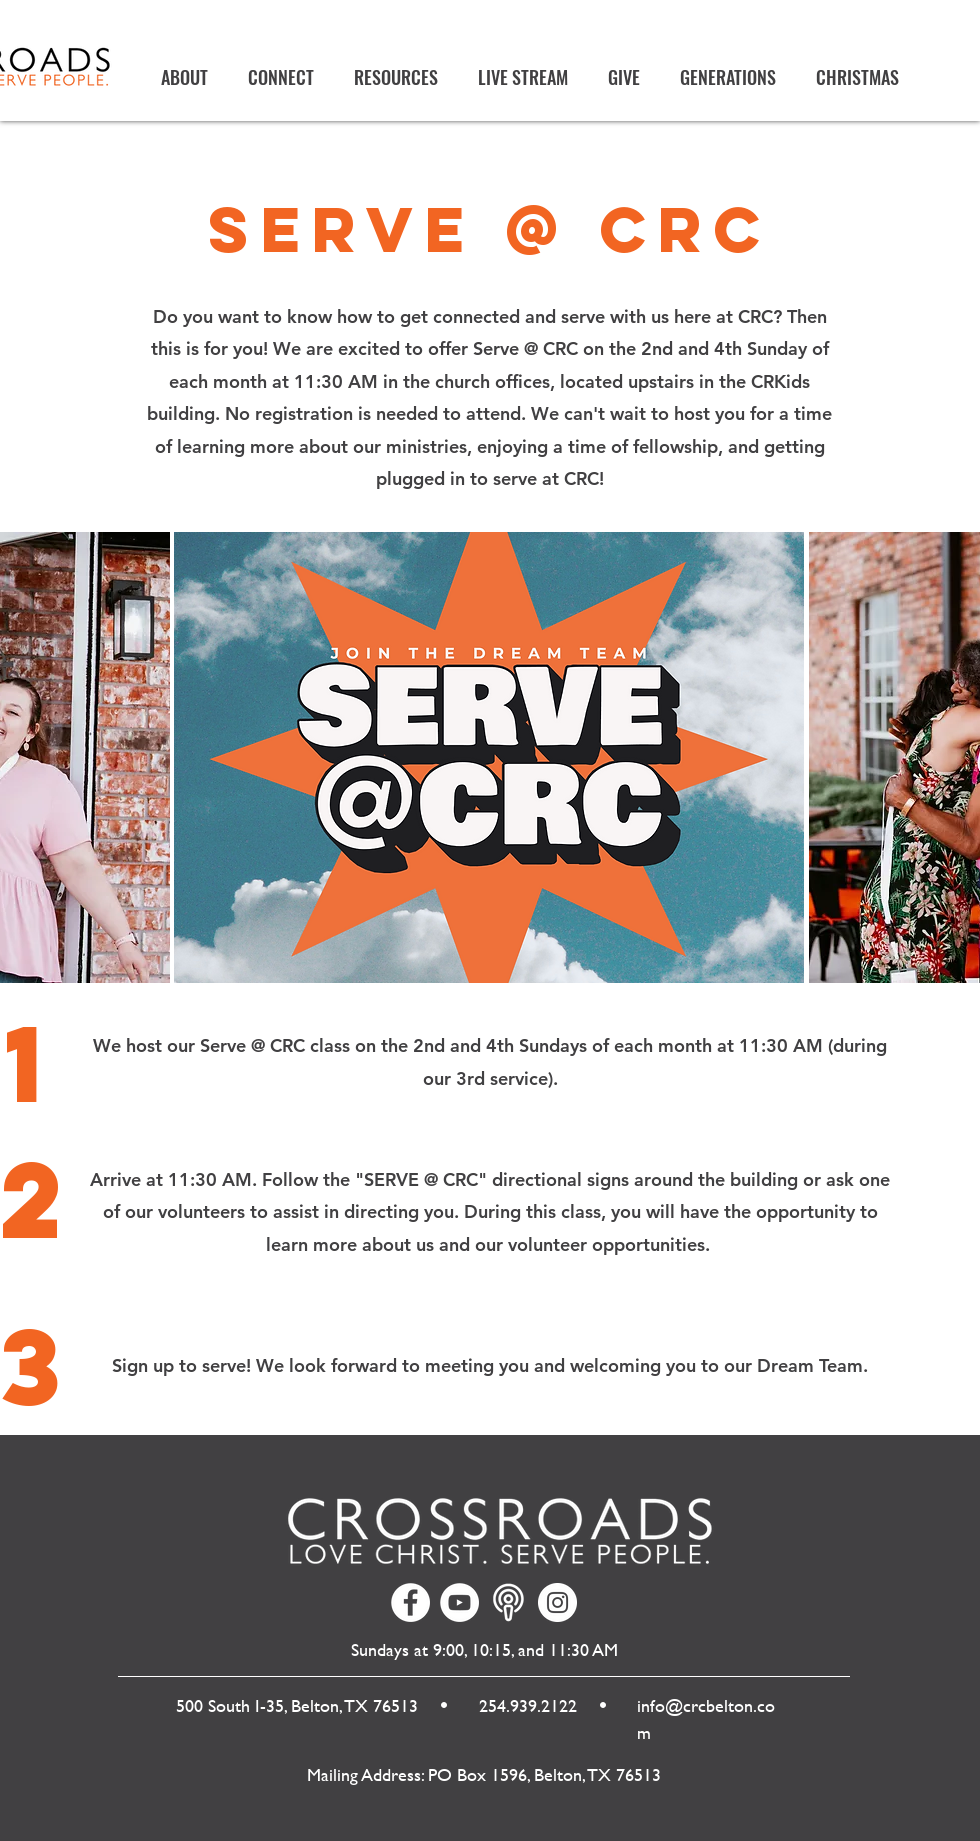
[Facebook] (410, 1602)
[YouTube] (459, 1602)
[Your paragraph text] (508, 1602)
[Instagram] (557, 1602)
